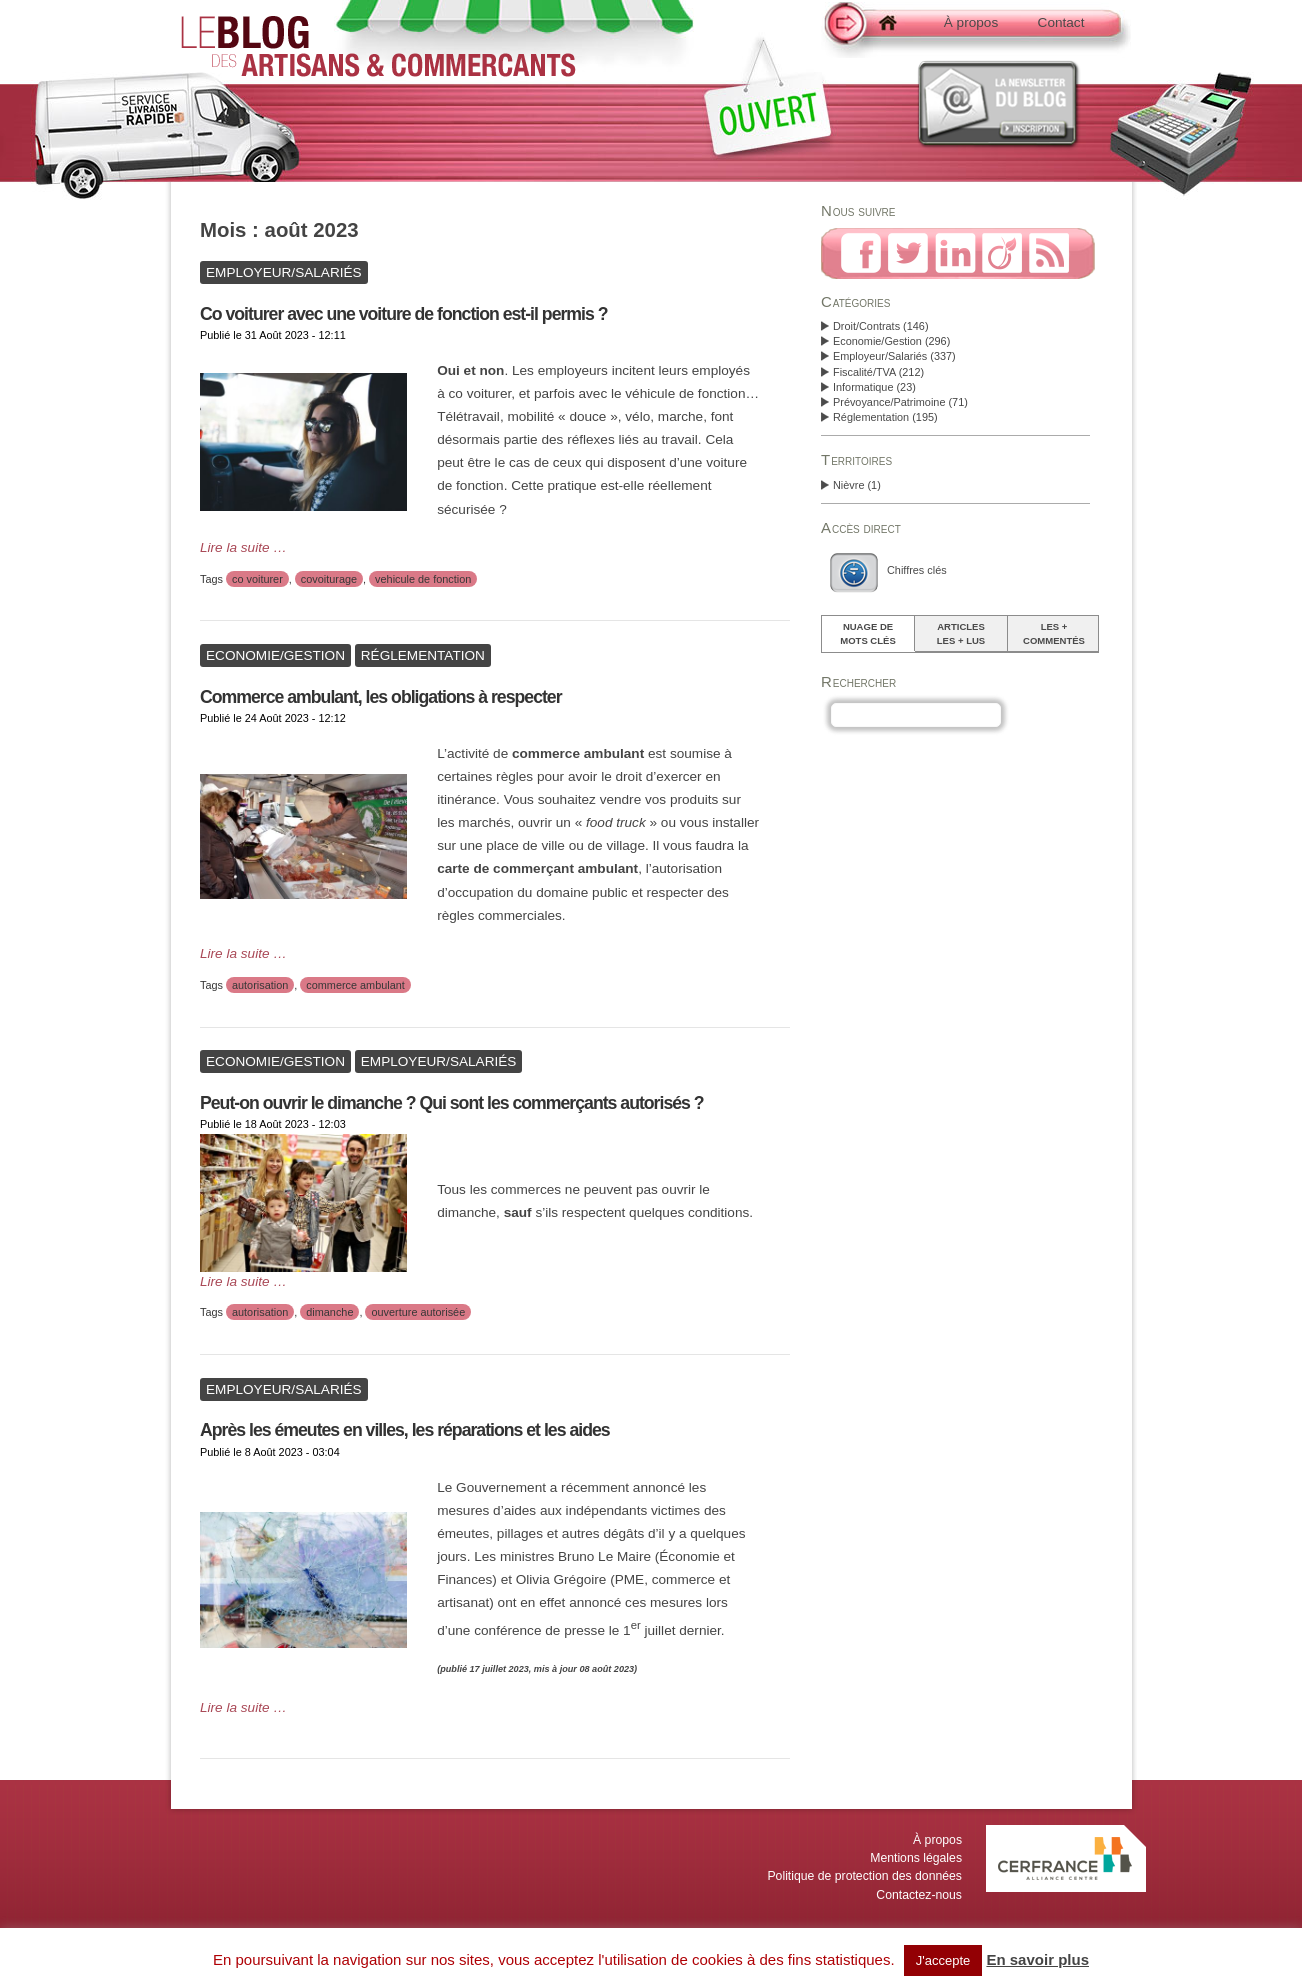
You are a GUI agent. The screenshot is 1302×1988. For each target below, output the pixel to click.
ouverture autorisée (418, 1312)
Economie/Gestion (877, 341)
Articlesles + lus (961, 633)
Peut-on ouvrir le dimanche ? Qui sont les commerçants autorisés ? (452, 1103)
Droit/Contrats (866, 326)
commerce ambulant (355, 985)
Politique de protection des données (864, 1876)
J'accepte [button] (943, 1960)
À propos (971, 22)
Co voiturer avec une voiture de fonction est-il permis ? (404, 314)
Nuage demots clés (868, 633)
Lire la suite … (243, 547)
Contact (1061, 22)
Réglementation (871, 417)
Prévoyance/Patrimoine (889, 402)
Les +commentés (1054, 633)
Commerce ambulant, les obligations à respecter (381, 697)
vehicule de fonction (423, 579)
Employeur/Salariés (880, 356)
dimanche (329, 1312)
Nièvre (848, 485)
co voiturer (257, 579)
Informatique (863, 387)
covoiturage (329, 579)
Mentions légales (916, 1858)
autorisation (260, 985)
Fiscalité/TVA (864, 372)
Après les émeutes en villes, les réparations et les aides (405, 1430)
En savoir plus (1037, 1959)
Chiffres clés (917, 570)
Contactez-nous (919, 1895)
